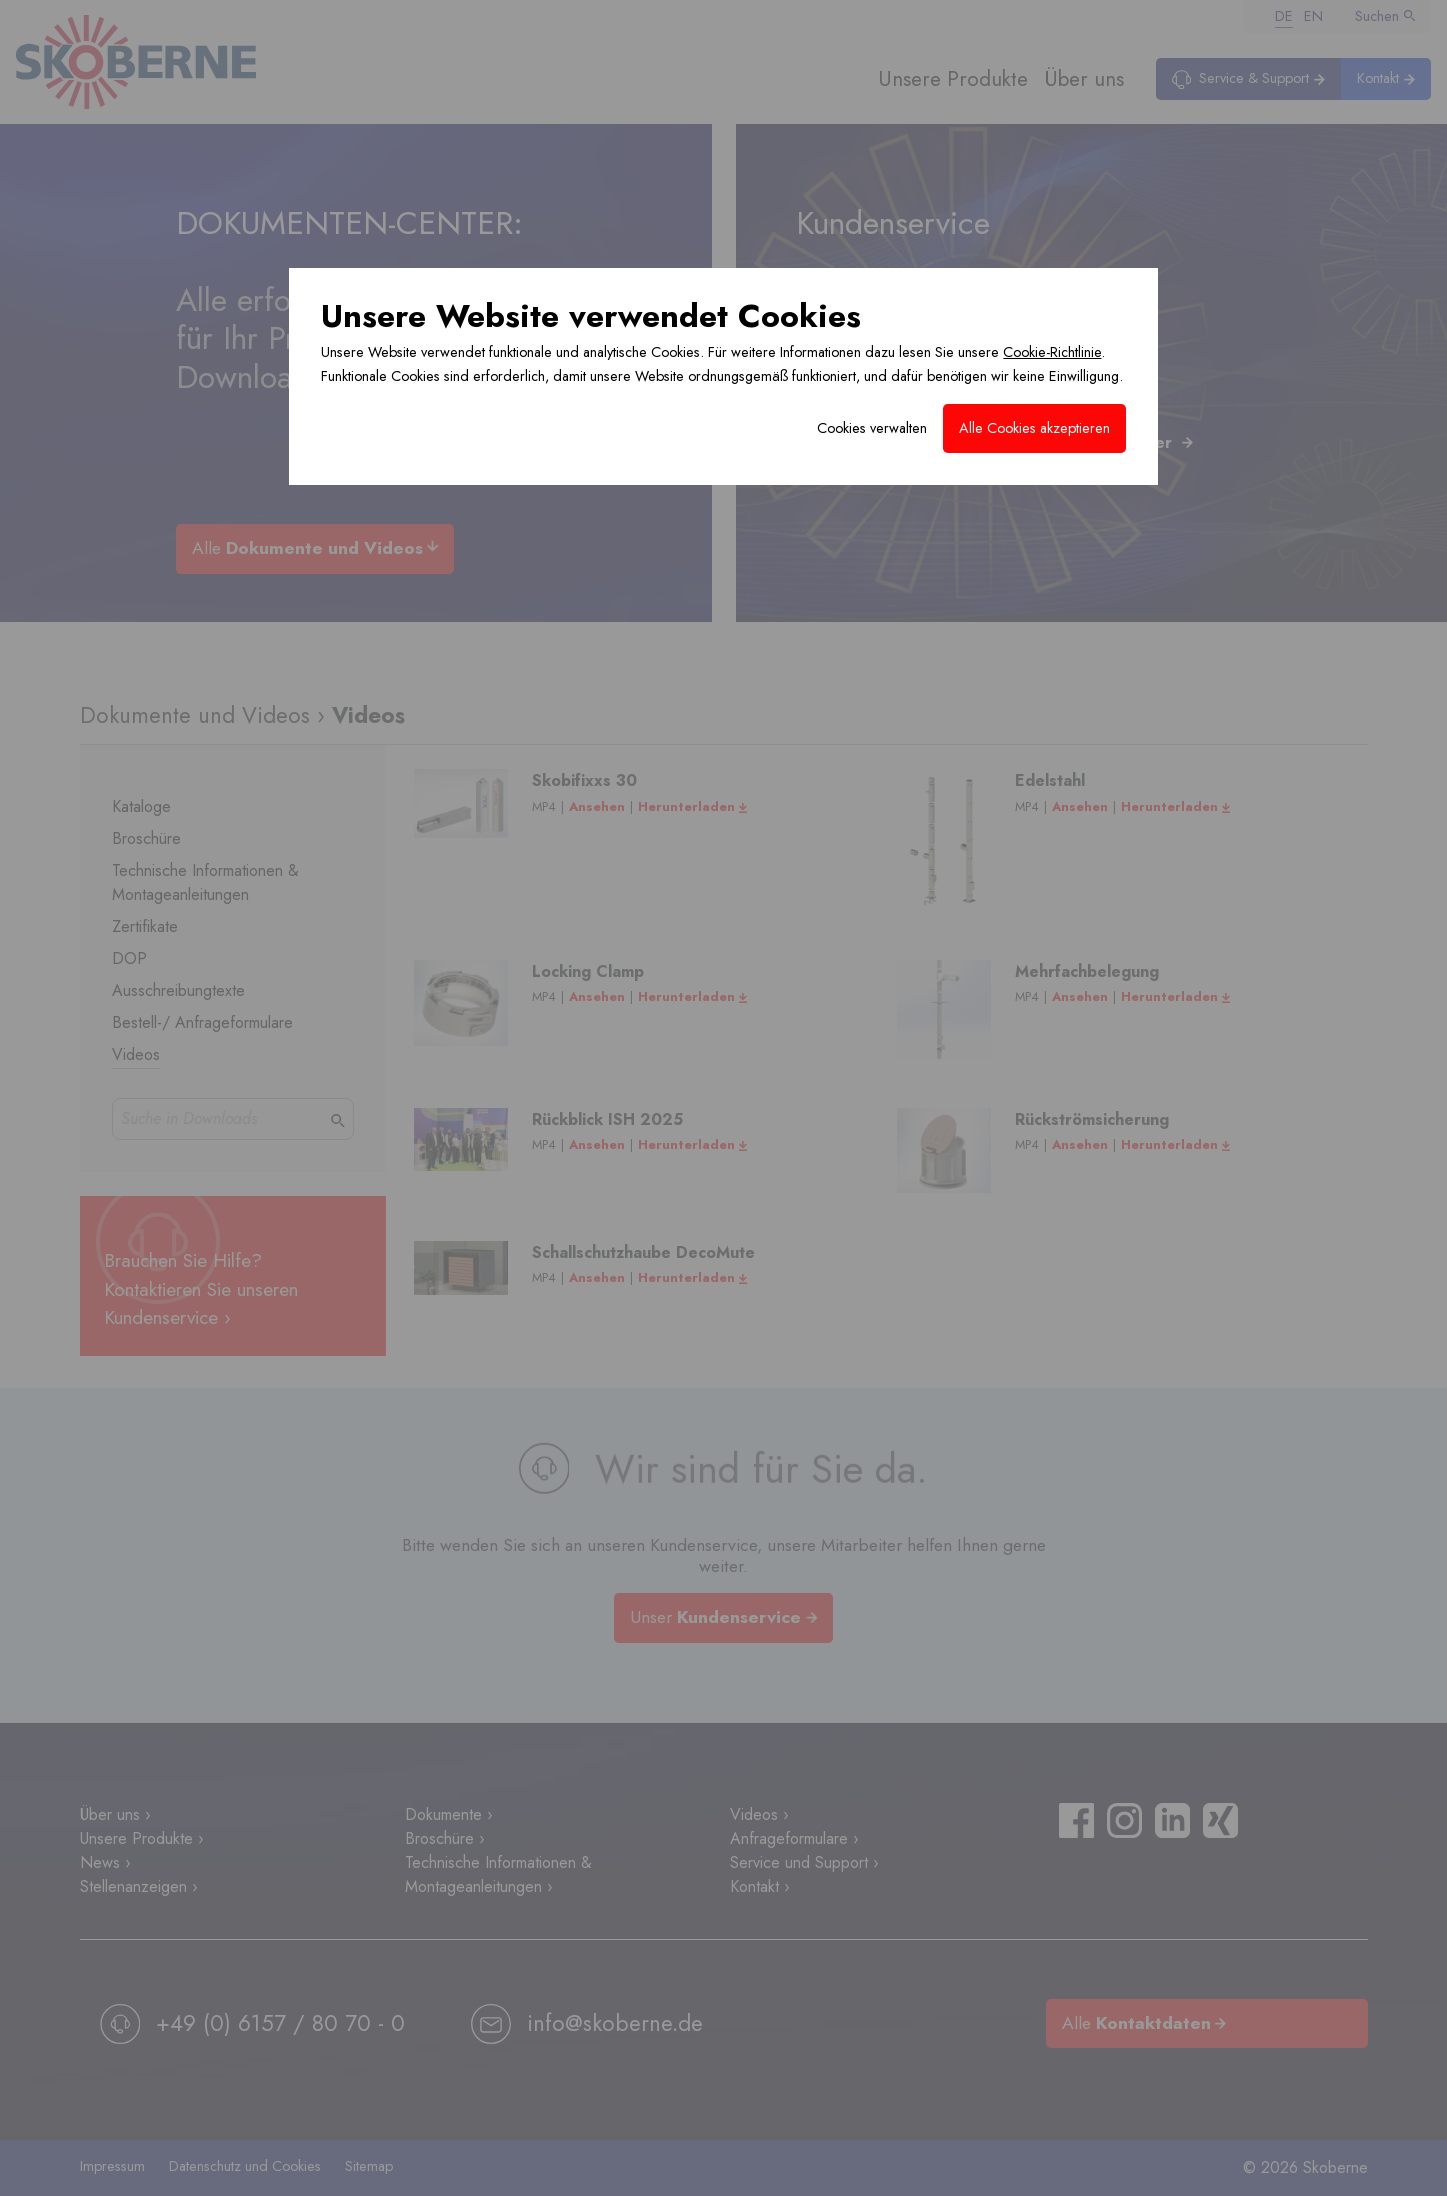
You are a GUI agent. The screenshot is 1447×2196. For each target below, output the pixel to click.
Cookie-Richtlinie (1052, 352)
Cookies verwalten (872, 428)
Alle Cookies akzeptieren (1034, 428)
